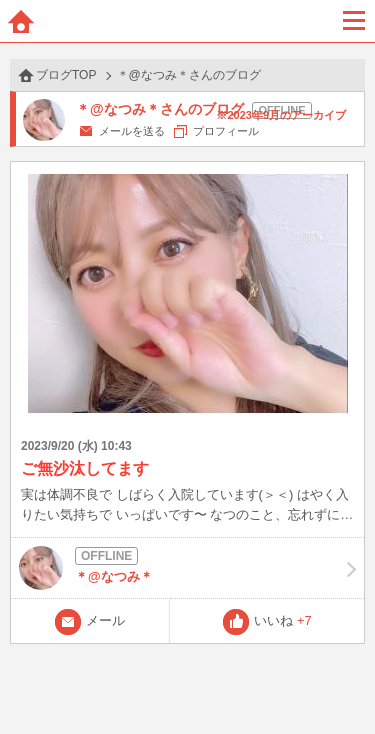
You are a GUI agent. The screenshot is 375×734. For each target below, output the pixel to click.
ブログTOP (66, 75)
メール (105, 620)
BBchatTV (188, 21)
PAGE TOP (339, 680)
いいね (283, 620)
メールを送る (132, 131)
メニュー (354, 21)
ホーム (21, 21)
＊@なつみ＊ (187, 568)
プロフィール (226, 131)
